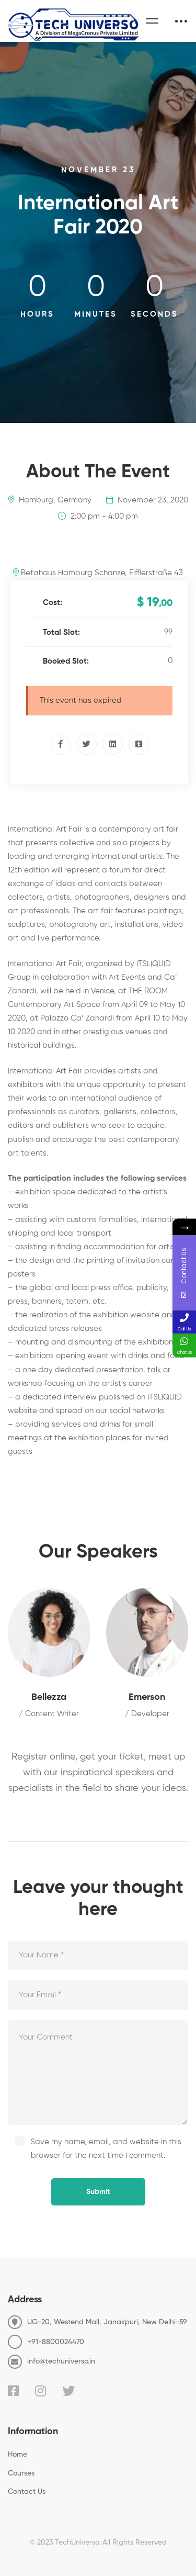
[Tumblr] (138, 744)
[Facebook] (60, 744)
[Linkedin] (112, 744)
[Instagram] (40, 2391)
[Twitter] (86, 744)
